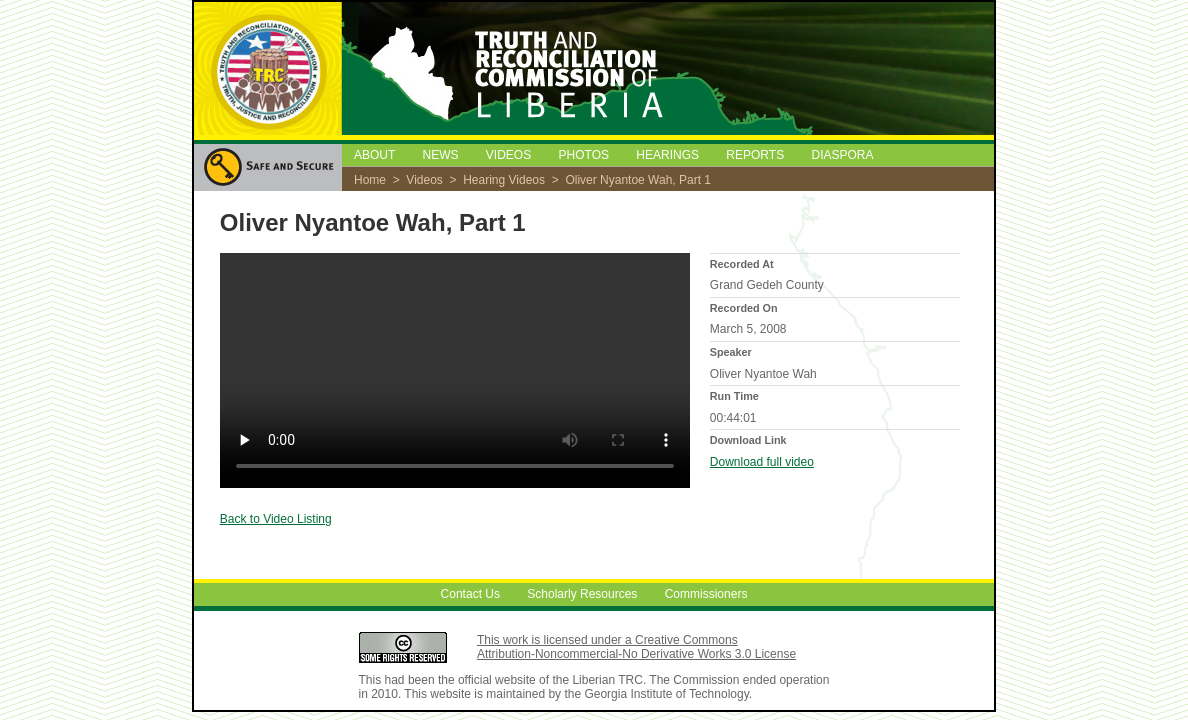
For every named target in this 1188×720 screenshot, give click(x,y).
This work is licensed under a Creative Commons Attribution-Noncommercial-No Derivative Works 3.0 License (636, 647)
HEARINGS (667, 155)
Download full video (762, 462)
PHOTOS (584, 155)
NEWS (440, 155)
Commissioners (706, 595)
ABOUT (374, 155)
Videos (424, 180)
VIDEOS (508, 155)
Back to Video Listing (276, 519)
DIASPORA (843, 155)
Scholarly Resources (582, 595)
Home (370, 180)
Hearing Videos (504, 180)
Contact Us (470, 595)
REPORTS (755, 155)
